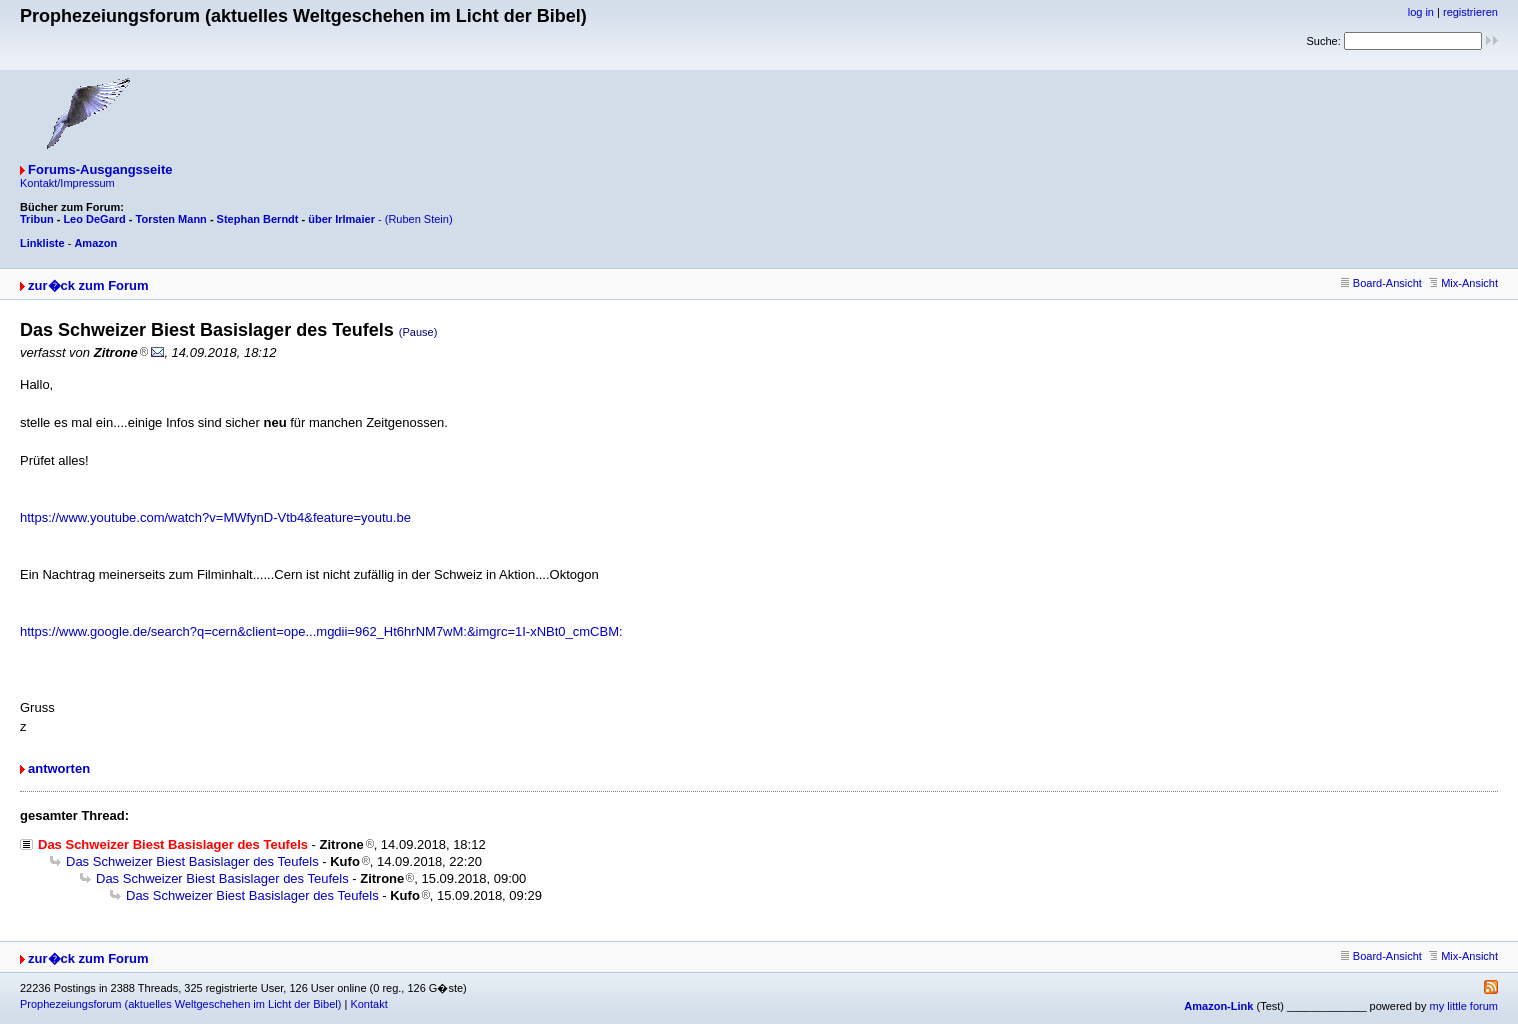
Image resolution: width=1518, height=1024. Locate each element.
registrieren (1470, 12)
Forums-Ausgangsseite (100, 169)
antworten (59, 768)
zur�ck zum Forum (88, 285)
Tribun (37, 219)
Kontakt (368, 1004)
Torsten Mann (171, 219)
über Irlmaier (341, 219)
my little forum (1464, 1006)
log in (1421, 12)
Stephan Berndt (258, 219)
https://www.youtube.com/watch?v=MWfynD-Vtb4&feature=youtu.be (215, 517)
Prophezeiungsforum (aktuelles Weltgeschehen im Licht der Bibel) (180, 1004)
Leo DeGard (94, 219)
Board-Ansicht (1381, 283)
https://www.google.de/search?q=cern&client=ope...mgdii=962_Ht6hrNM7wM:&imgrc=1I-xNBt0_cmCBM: (321, 631)
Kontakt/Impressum (67, 183)
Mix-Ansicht (1463, 283)
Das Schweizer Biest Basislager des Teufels (192, 861)
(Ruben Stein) (419, 219)
